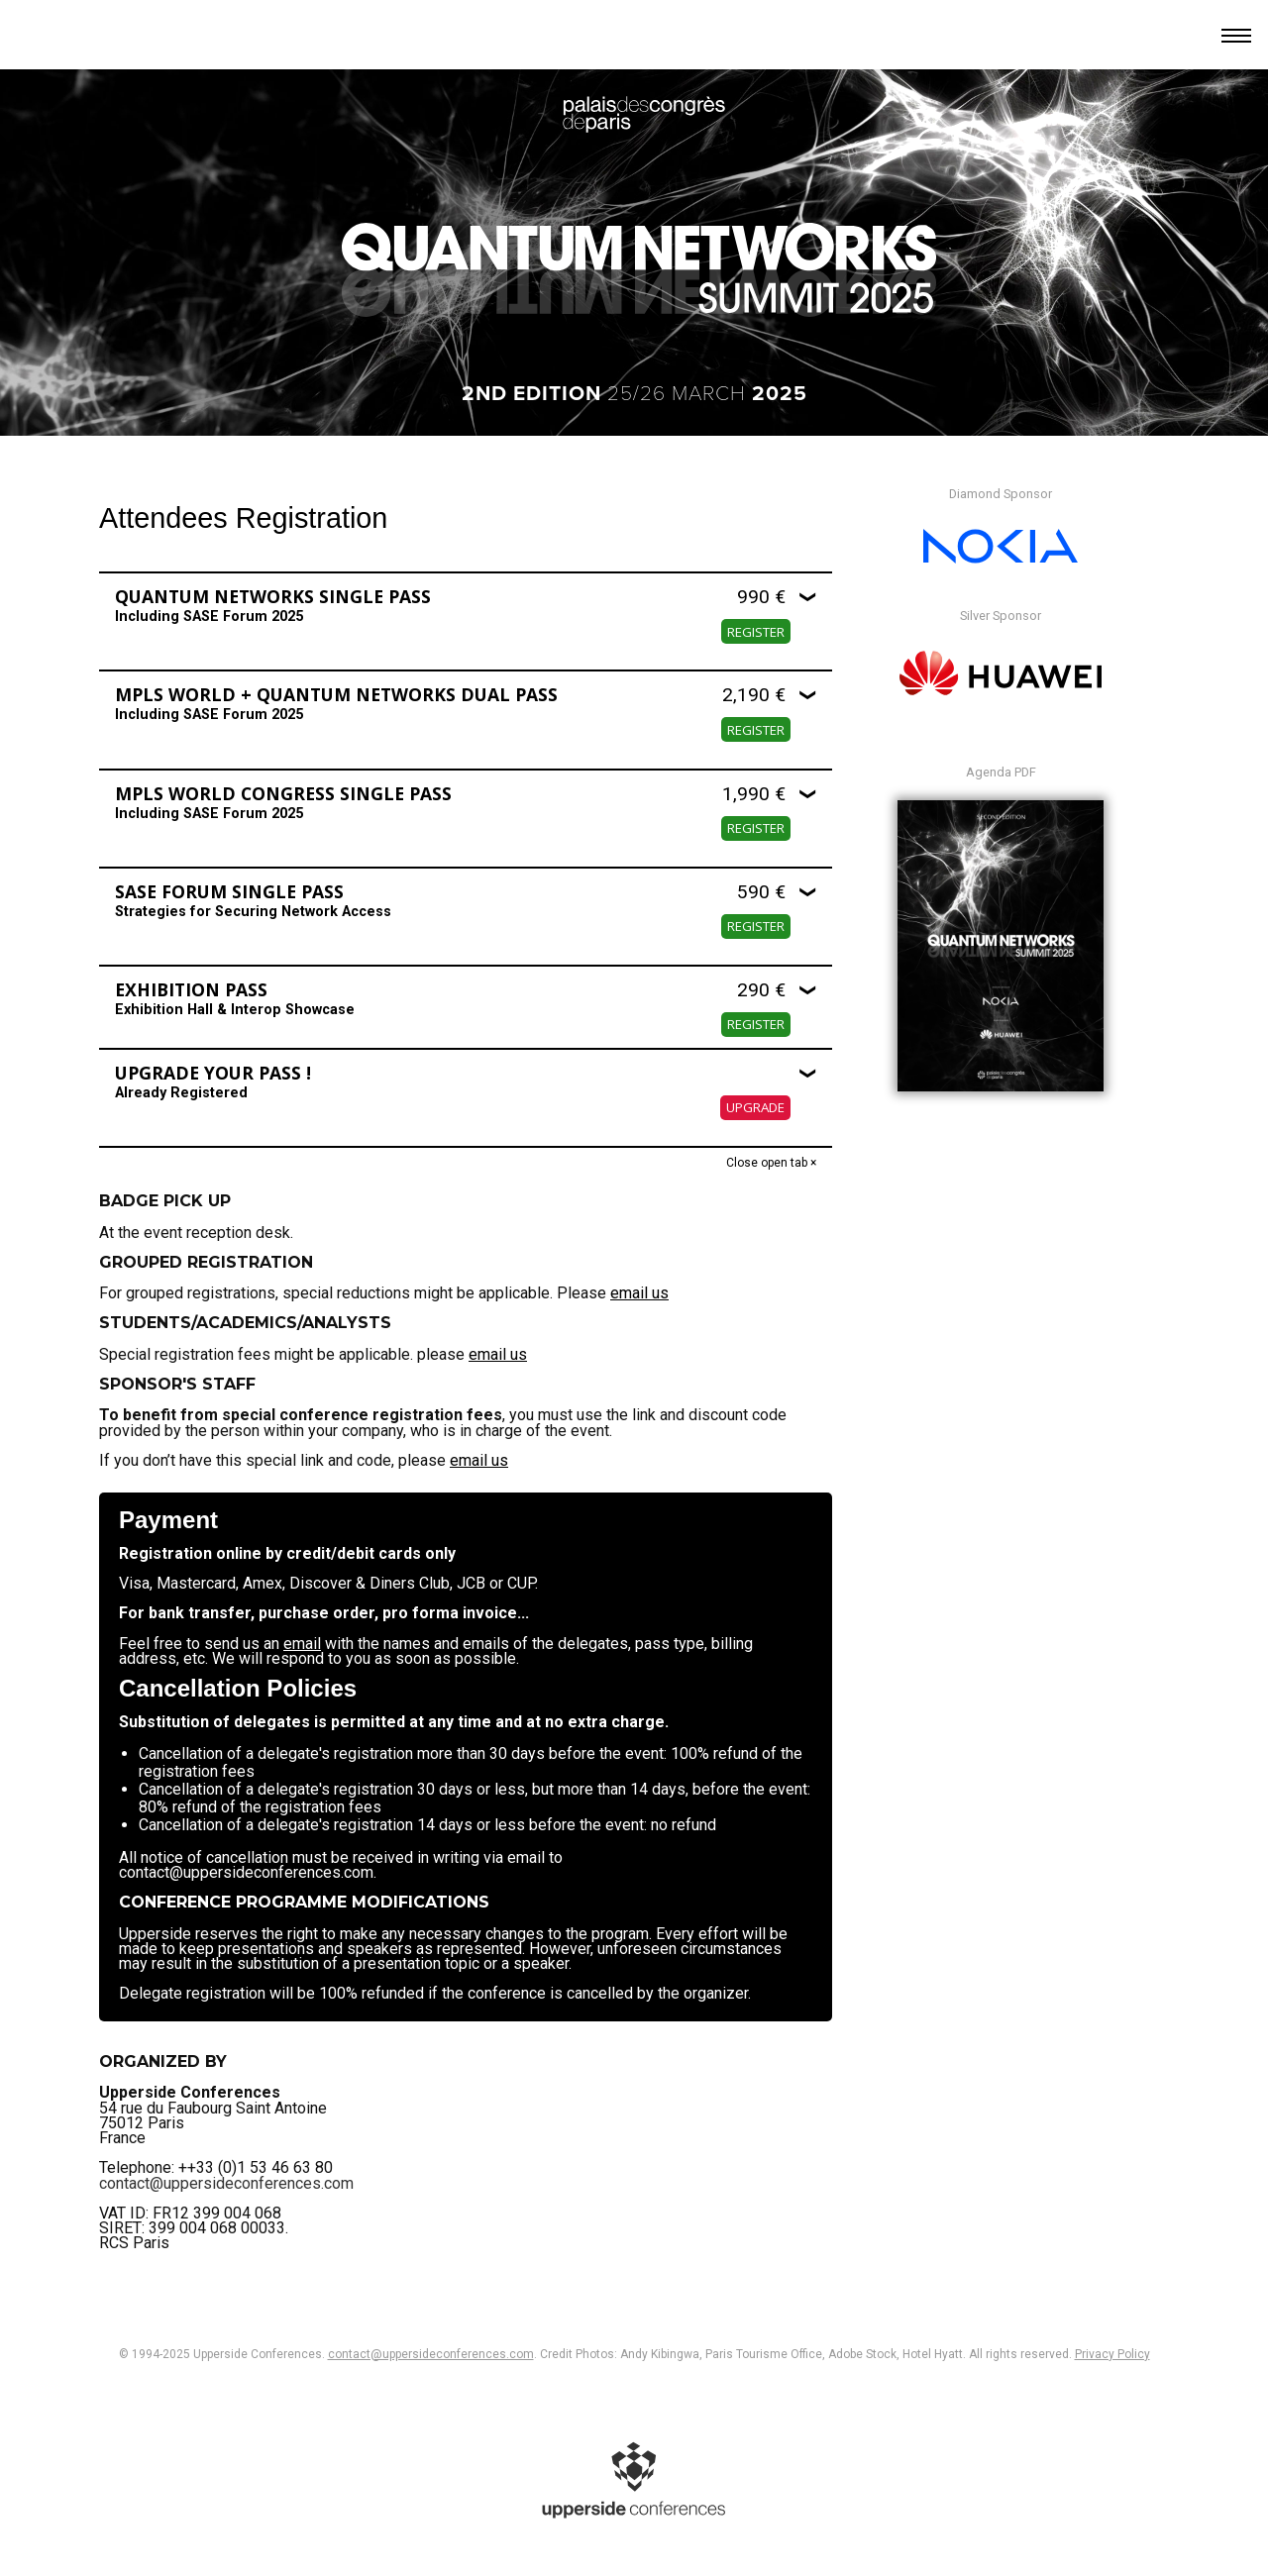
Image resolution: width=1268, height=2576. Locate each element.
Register (756, 632)
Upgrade (755, 1107)
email (302, 1643)
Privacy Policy (1112, 2354)
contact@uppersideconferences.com (226, 2152)
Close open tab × (771, 1163)
